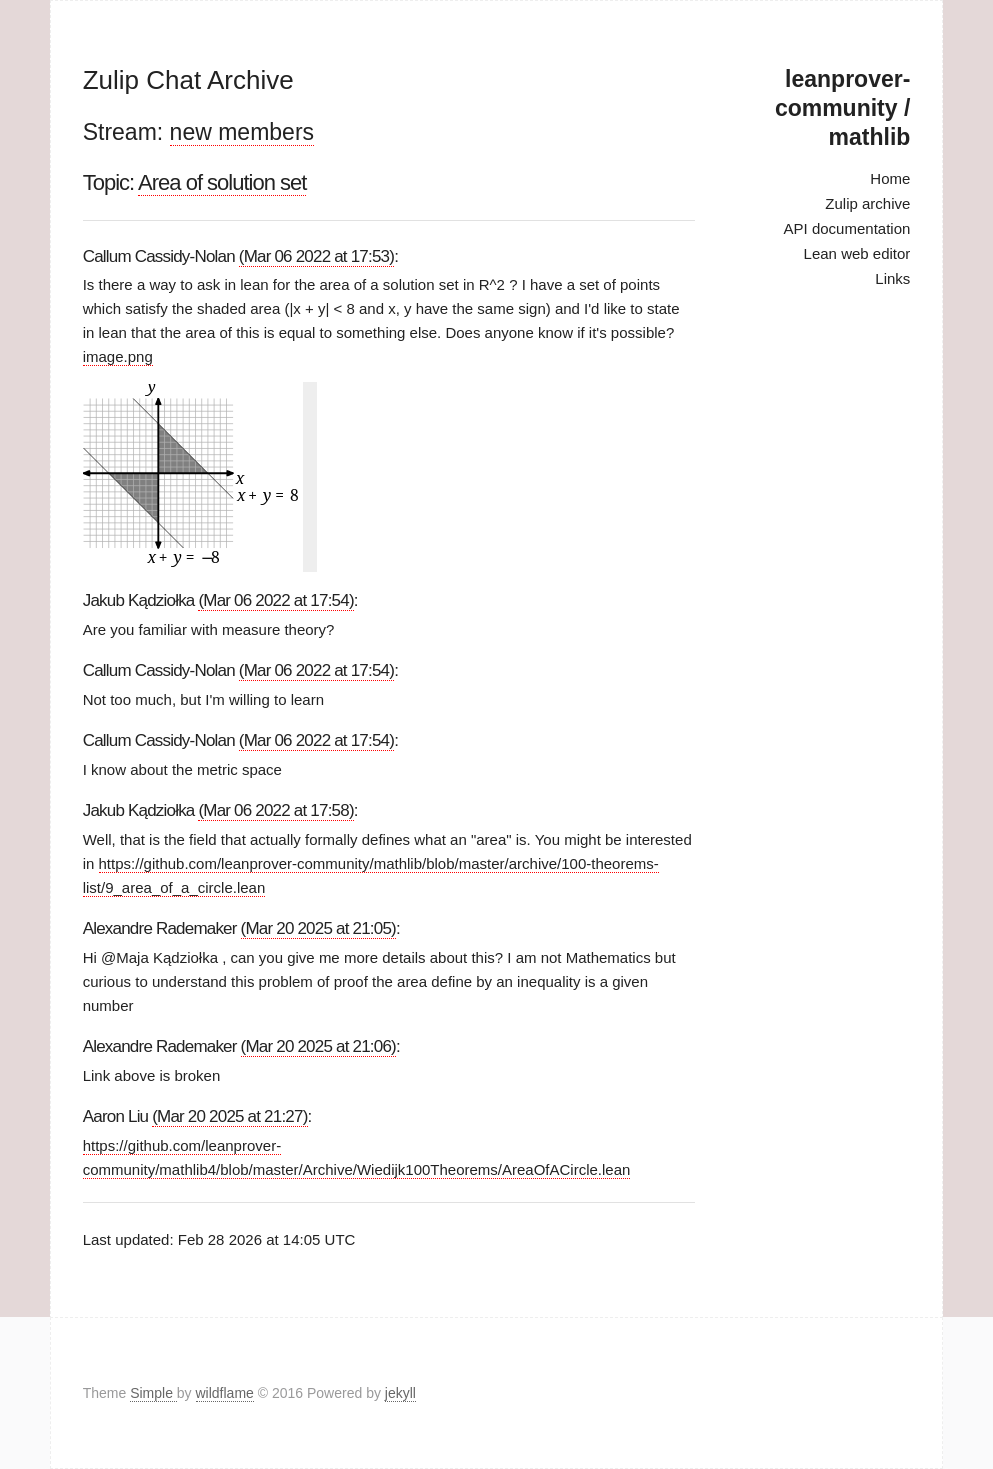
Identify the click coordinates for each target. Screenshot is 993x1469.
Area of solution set (222, 182)
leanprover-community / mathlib (842, 108)
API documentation (847, 228)
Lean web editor (857, 253)
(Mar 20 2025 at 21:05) (318, 928)
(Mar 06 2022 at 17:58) (275, 810)
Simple (153, 1393)
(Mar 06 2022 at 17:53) (316, 256)
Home (890, 178)
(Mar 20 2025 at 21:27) (229, 1116)
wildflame (225, 1393)
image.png (118, 356)
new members (242, 132)
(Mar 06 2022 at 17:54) (275, 600)
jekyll (400, 1393)
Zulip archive (867, 203)
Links (892, 278)
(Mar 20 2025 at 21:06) (318, 1046)
